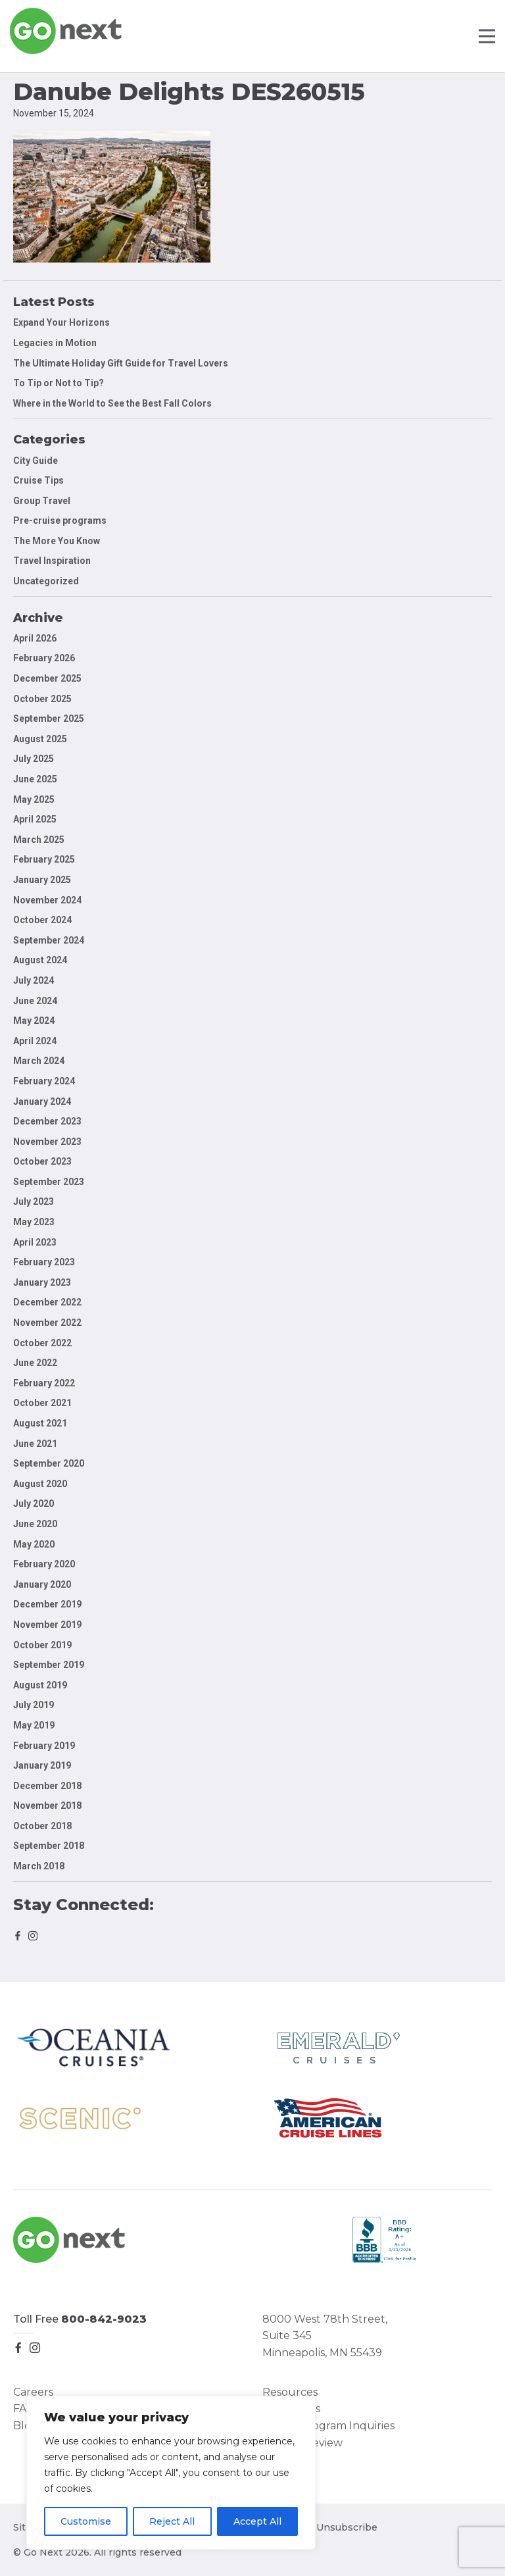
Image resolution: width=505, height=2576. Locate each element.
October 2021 (42, 1403)
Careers (33, 2392)
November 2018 (47, 1805)
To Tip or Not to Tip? (59, 383)
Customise (85, 2521)
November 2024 (47, 900)
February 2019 (44, 1745)
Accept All (257, 2521)
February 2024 (44, 1081)
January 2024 (42, 1101)
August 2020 (40, 1483)
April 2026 (35, 638)
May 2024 (34, 1020)
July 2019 (33, 1705)
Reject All (172, 2521)
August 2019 (40, 1685)
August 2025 (40, 739)
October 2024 (42, 920)
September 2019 (48, 1664)
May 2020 (34, 1544)
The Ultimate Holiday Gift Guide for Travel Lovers (120, 363)
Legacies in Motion (55, 343)
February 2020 (44, 1564)
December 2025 (47, 678)
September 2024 (48, 940)
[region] (171, 2473)
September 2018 (48, 1845)
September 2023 (48, 1181)
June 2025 (35, 779)
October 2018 (42, 1826)
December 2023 (47, 1121)
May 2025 (34, 799)
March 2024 (38, 1060)
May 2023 (34, 1222)
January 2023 (42, 1282)
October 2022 (42, 1343)
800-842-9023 (104, 2319)
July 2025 (33, 758)
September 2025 (48, 718)
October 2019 (42, 1645)
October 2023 (42, 1161)
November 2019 (47, 1624)
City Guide (35, 460)
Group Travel (41, 500)
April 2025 (35, 819)
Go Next (67, 31)
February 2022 (44, 1383)
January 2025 (42, 879)
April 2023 (35, 1242)
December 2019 (47, 1604)
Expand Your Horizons (61, 322)
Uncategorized (46, 581)
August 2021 (40, 1423)
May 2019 (34, 1725)
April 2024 (35, 1041)
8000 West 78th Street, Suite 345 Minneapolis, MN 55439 (324, 2336)
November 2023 (47, 1141)
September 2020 (48, 1463)
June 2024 (35, 1001)
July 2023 (33, 1201)
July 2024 (33, 980)
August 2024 (40, 960)
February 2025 (44, 859)
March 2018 (38, 1866)
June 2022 (35, 1362)
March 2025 (38, 839)
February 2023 (44, 1262)
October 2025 (42, 699)
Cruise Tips (38, 480)
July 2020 (33, 1503)
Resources (290, 2392)
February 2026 (44, 658)
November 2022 (47, 1322)
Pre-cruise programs (60, 520)
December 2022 (47, 1302)
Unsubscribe (346, 2527)
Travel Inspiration (52, 560)
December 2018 (47, 1785)
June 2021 (35, 1443)
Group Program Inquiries (328, 2425)
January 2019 (42, 1765)
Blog (25, 2425)
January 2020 (42, 1584)
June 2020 (35, 1524)
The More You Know (56, 541)
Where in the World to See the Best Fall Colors (112, 403)
